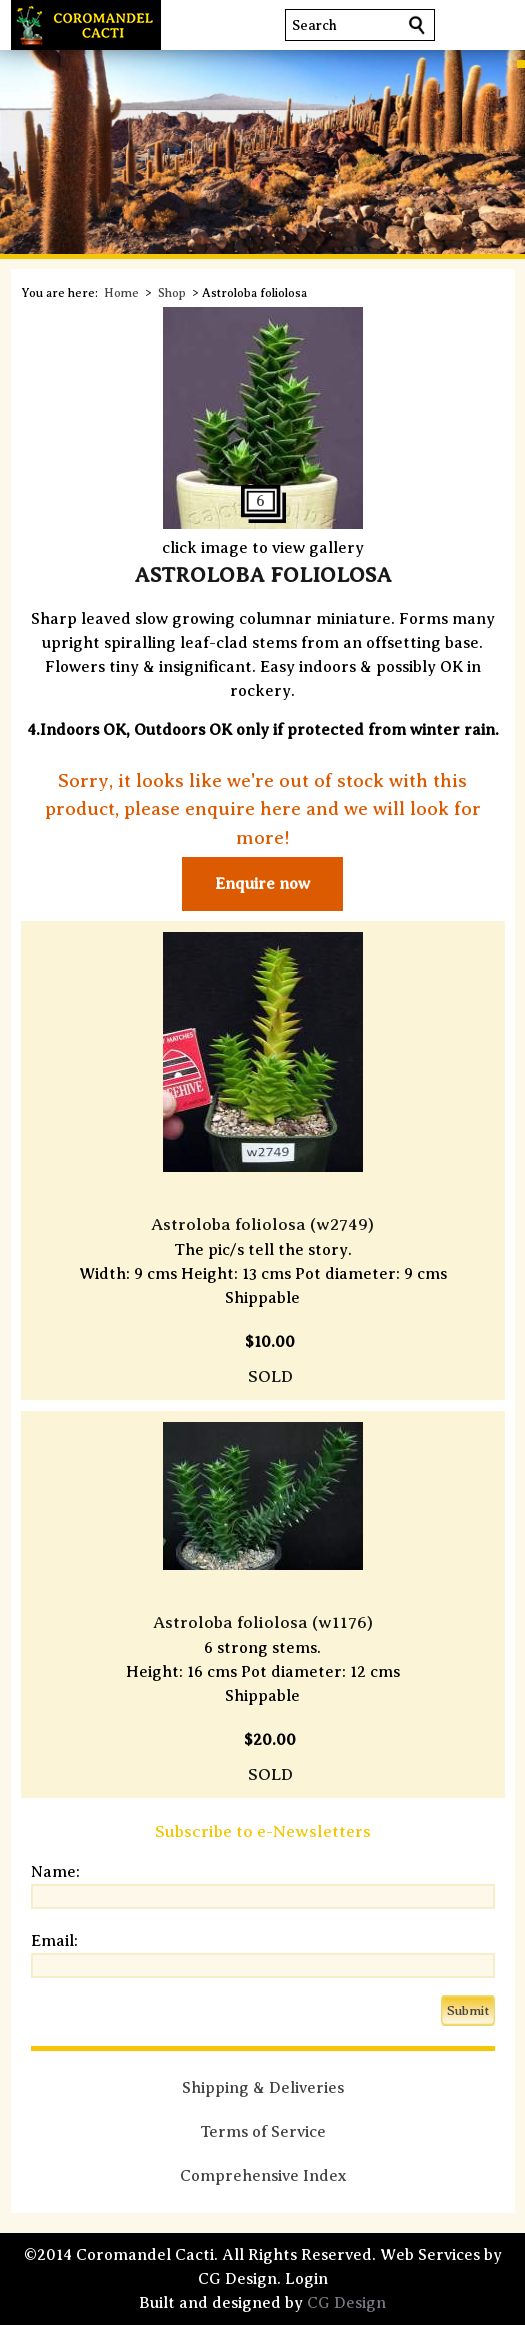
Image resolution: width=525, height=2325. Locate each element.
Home (121, 293)
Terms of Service (263, 2132)
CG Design (346, 2303)
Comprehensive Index (263, 2176)
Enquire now (262, 884)
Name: (55, 1872)
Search (314, 25)
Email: (54, 1941)
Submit (468, 2010)
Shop (172, 293)
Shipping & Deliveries (263, 2088)
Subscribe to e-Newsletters (263, 1831)
